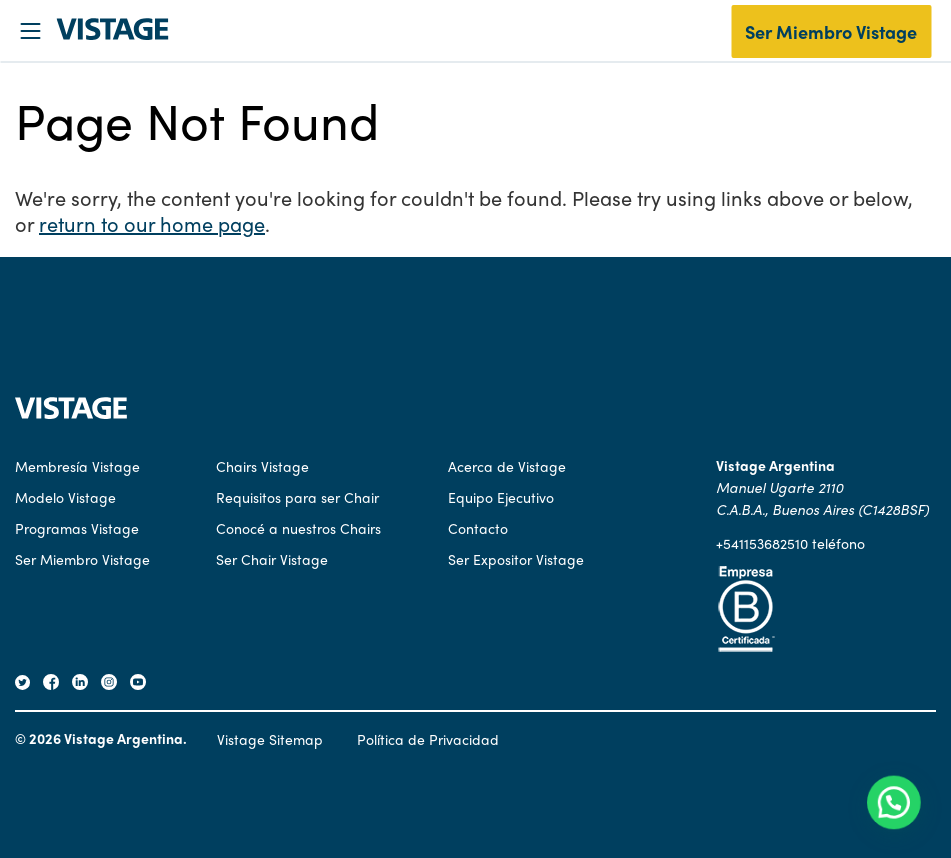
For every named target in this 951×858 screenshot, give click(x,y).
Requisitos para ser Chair (297, 497)
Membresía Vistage (77, 466)
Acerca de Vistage (507, 466)
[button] (898, 815)
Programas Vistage (77, 528)
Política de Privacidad (428, 739)
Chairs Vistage (262, 466)
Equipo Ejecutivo (501, 497)
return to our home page (152, 223)
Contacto (478, 528)
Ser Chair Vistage (272, 559)
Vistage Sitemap (270, 739)
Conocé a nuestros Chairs (298, 528)
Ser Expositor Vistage (516, 559)
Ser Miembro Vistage (831, 31)
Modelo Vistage (65, 497)
